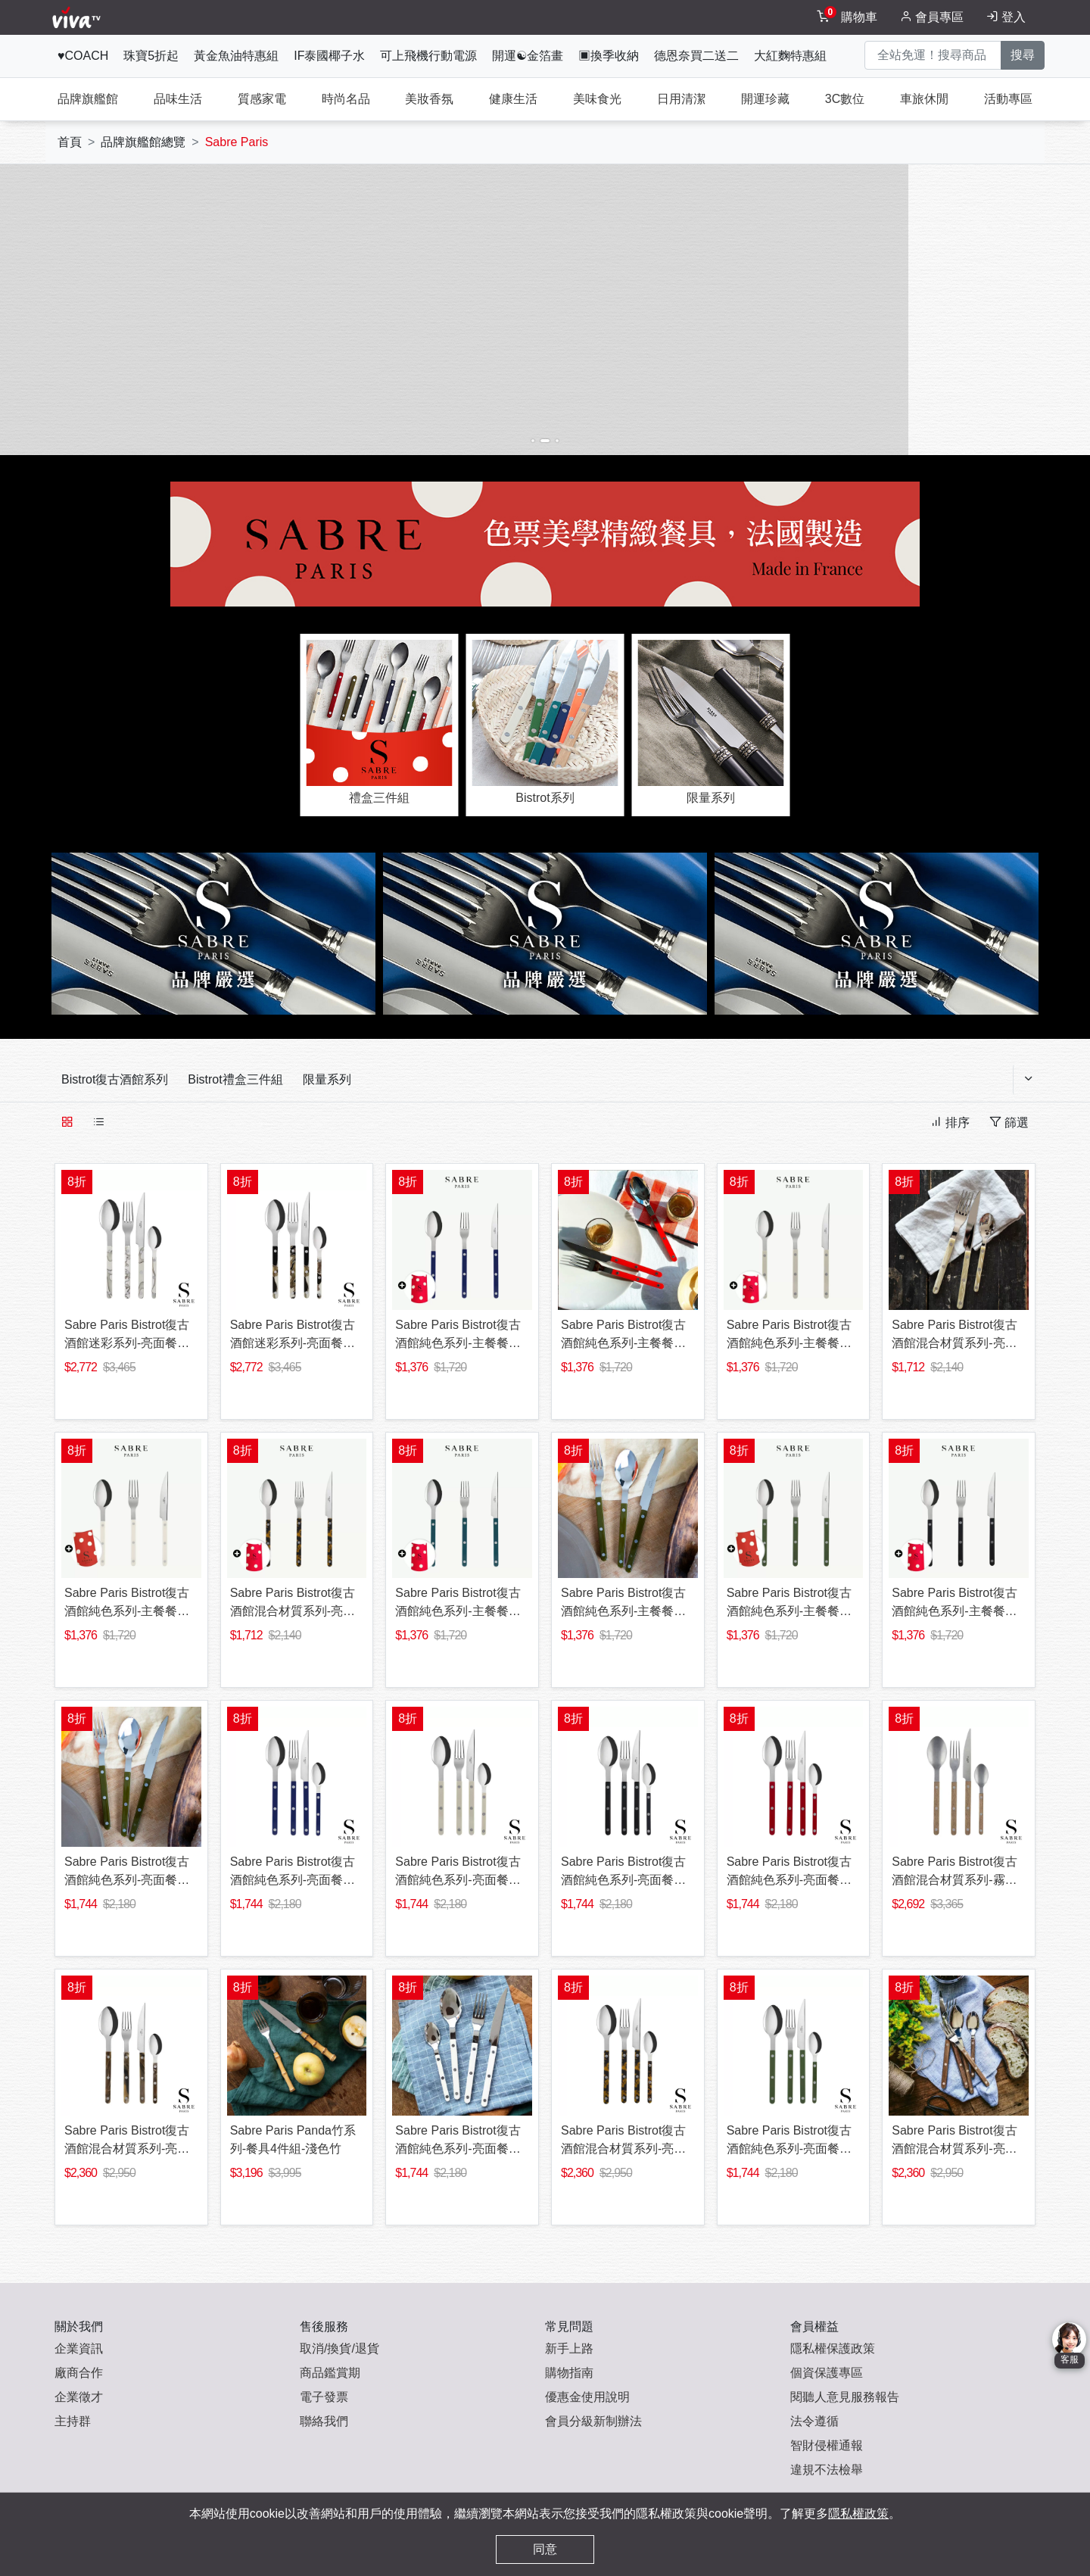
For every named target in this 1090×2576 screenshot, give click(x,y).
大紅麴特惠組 (790, 55)
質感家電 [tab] (262, 98)
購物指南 (569, 2372)
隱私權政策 (858, 2513)
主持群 (72, 2421)
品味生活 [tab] (178, 98)
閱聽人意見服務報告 (844, 2396)
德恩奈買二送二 (696, 55)
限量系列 (327, 1079)
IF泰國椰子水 (329, 55)
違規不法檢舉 (826, 2469)
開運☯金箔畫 (527, 55)
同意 (545, 2549)
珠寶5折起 (151, 55)
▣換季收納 (608, 55)
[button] (182, 303)
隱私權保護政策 (832, 2348)
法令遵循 (814, 2421)
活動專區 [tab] (1008, 98)
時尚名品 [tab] (346, 98)
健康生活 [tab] (513, 98)
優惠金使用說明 (587, 2396)
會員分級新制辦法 (593, 2421)
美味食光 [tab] (597, 98)
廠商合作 (78, 2372)
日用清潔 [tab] (681, 98)
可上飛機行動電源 (428, 55)
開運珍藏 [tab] (765, 98)
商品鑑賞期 (330, 2372)
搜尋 (1023, 54)
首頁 (70, 142)
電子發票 (324, 2396)
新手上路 (569, 2348)
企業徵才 (78, 2396)
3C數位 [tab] (844, 98)
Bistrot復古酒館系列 (114, 1079)
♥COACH (83, 55)
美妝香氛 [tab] (429, 98)
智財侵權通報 (826, 2445)
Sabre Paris (237, 142)
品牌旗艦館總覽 (143, 142)
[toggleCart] (848, 17)
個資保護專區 (826, 2372)
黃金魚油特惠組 (236, 55)
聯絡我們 (324, 2421)
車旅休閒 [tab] (924, 98)
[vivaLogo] (78, 17)
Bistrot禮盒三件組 (235, 1079)
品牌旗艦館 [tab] (88, 98)
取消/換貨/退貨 (339, 2348)
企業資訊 (78, 2348)
